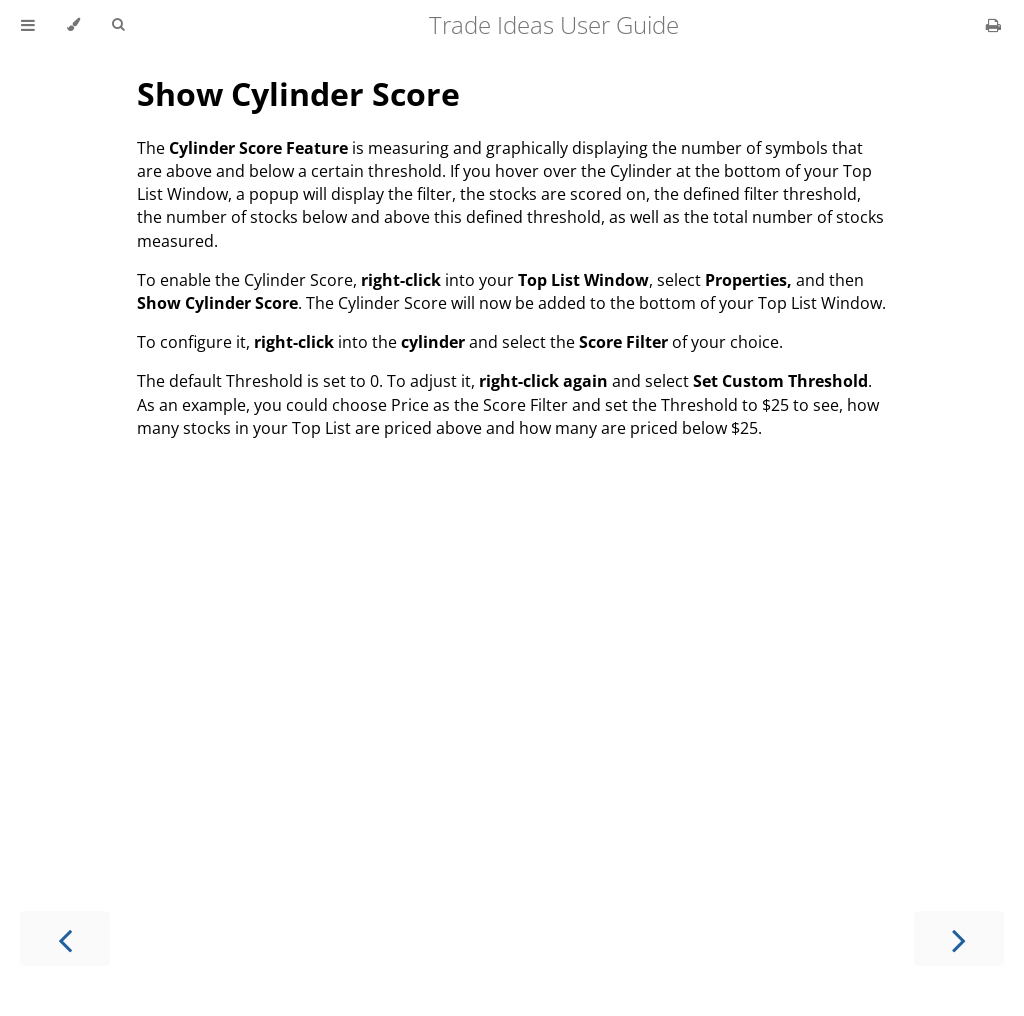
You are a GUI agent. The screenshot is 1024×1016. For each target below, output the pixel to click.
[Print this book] (993, 25)
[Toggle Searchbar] (118, 25)
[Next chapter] (959, 938)
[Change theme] (73, 25)
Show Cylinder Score (298, 93)
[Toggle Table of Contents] (28, 25)
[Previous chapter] (65, 938)
